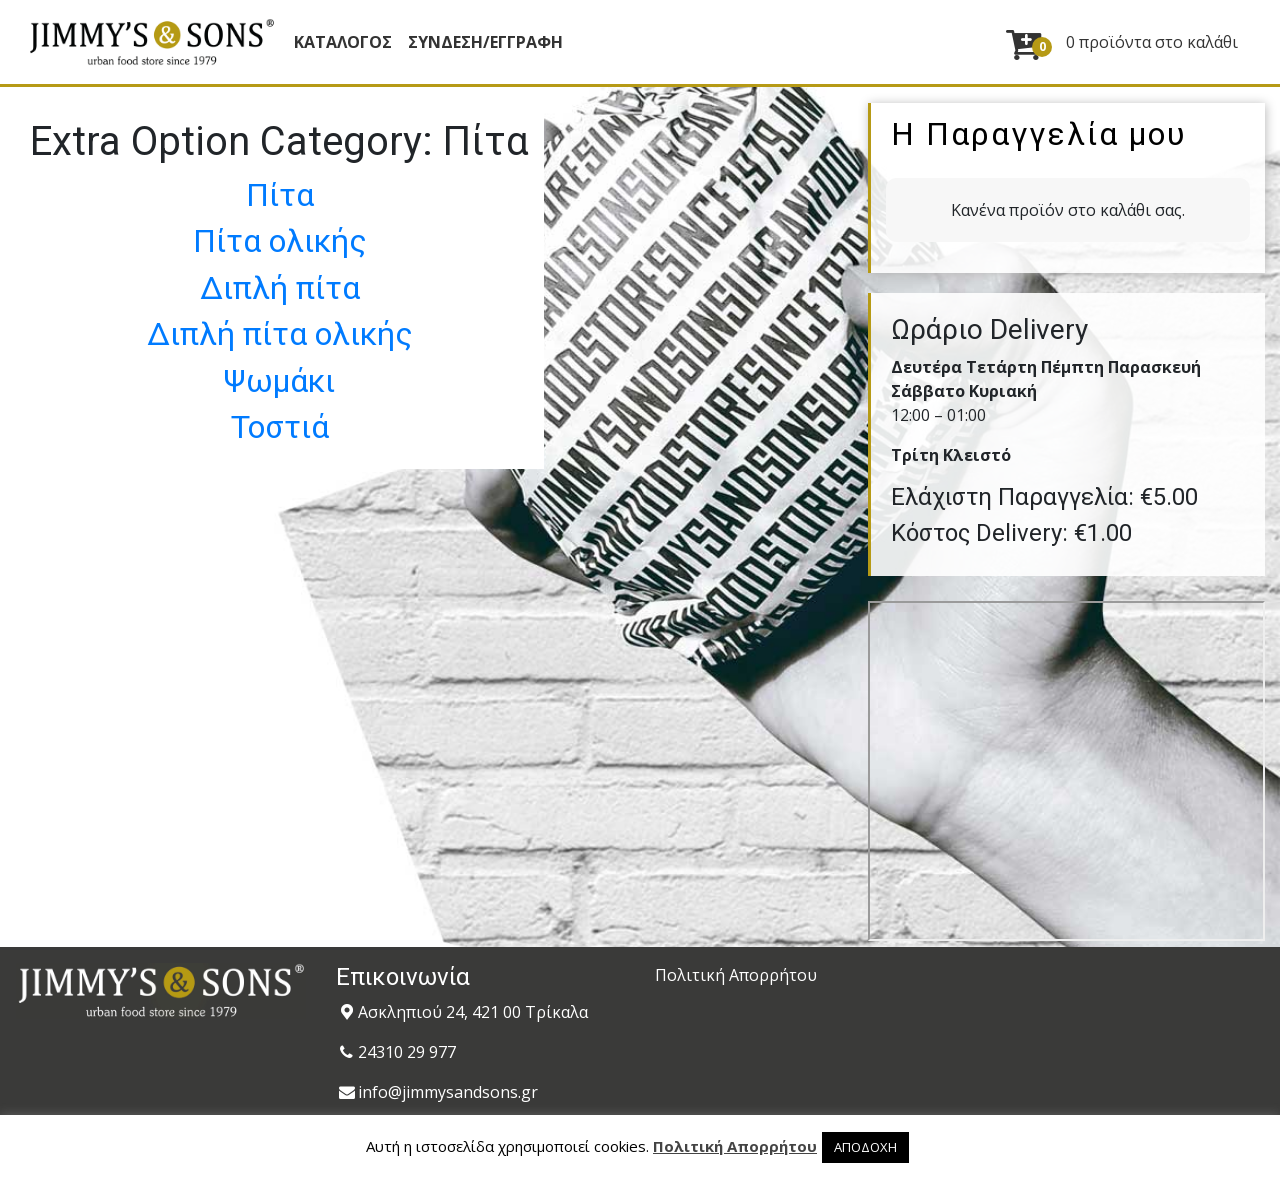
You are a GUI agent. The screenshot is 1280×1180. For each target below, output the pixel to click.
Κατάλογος (343, 42)
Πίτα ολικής (280, 241)
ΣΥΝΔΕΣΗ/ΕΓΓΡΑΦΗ (485, 42)
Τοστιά (280, 427)
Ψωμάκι (279, 381)
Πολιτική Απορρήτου (736, 975)
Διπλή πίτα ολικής (280, 334)
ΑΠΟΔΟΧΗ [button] (865, 1147)
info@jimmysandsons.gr (448, 1092)
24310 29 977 (407, 1052)
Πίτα (280, 195)
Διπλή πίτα (280, 288)
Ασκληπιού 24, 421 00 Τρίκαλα (473, 1012)
